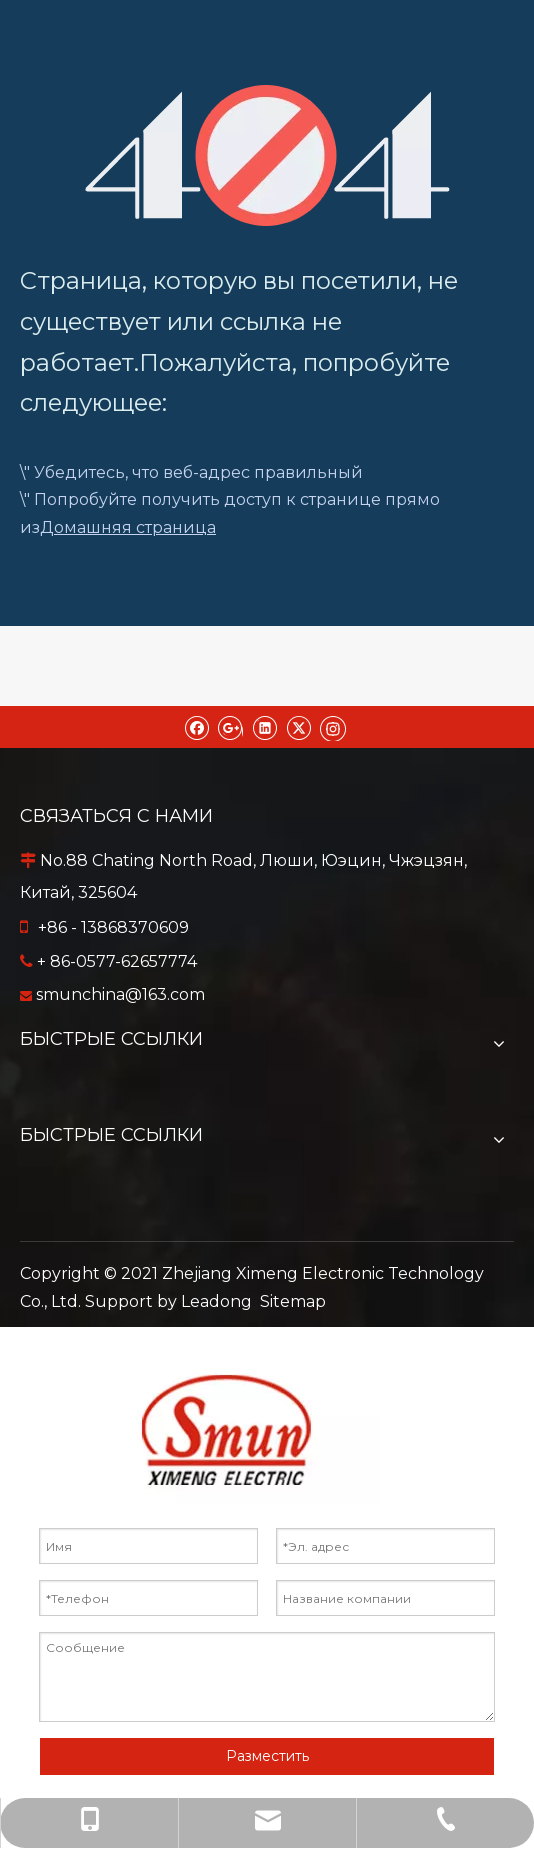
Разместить (267, 1756)
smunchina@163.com (120, 994)
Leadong (216, 1301)
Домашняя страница (128, 527)
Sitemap (293, 1301)
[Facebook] (196, 727)
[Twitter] (298, 727)
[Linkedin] (264, 727)
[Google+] (230, 727)
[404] (267, 155)
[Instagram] (333, 727)
